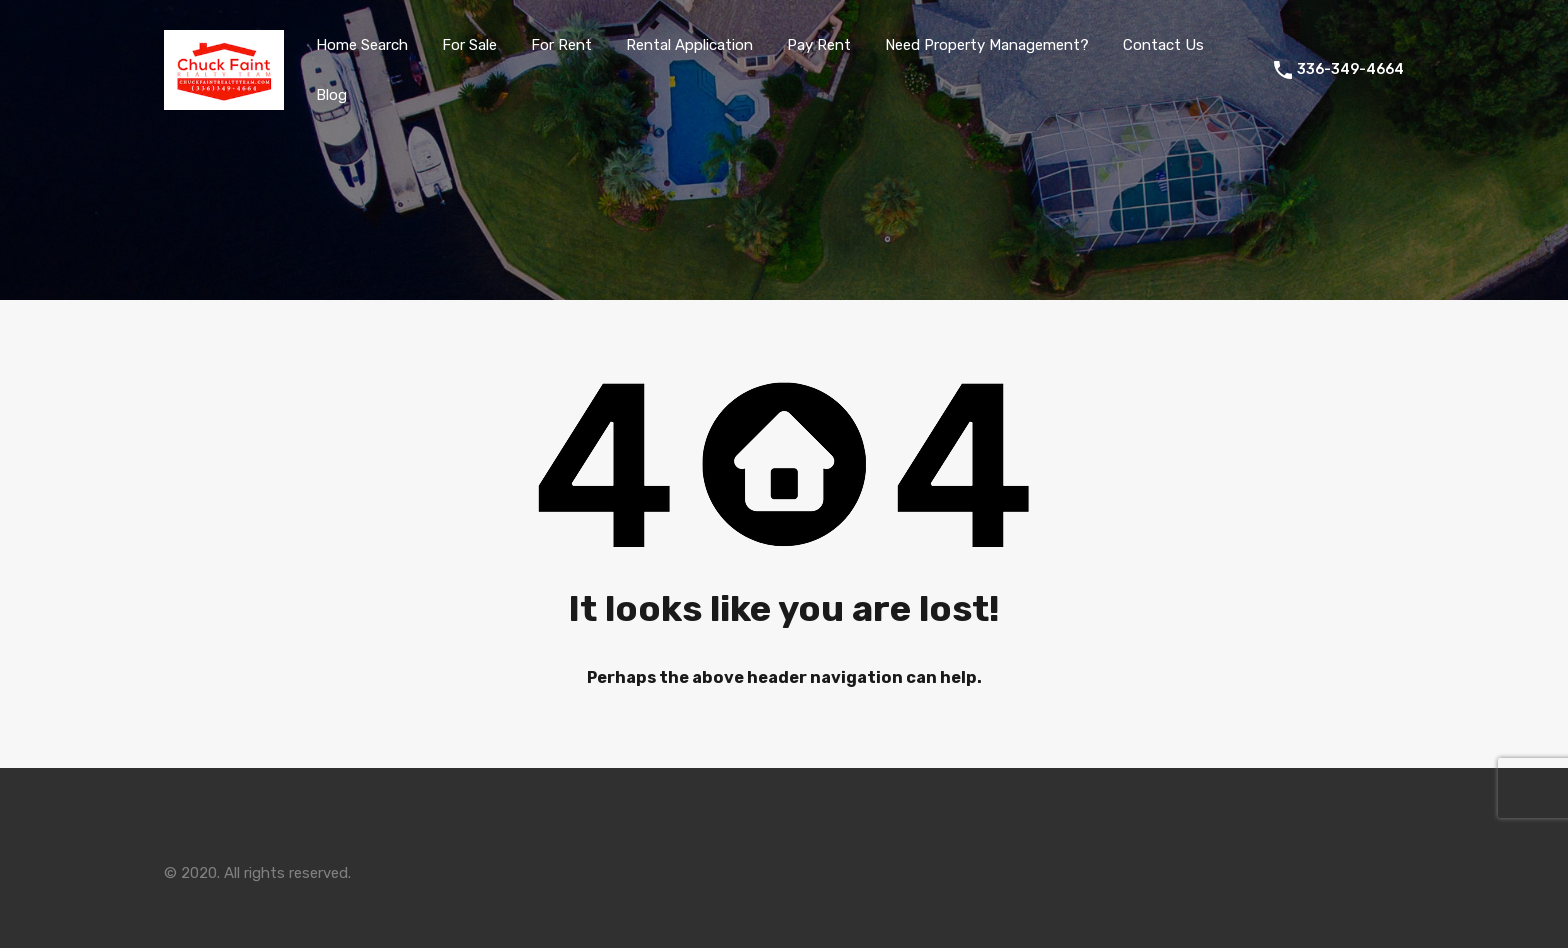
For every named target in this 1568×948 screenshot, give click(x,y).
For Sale (469, 45)
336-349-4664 (1350, 70)
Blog (331, 95)
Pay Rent (819, 45)
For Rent (561, 45)
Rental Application (689, 45)
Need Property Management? (987, 45)
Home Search (362, 45)
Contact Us (1163, 45)
